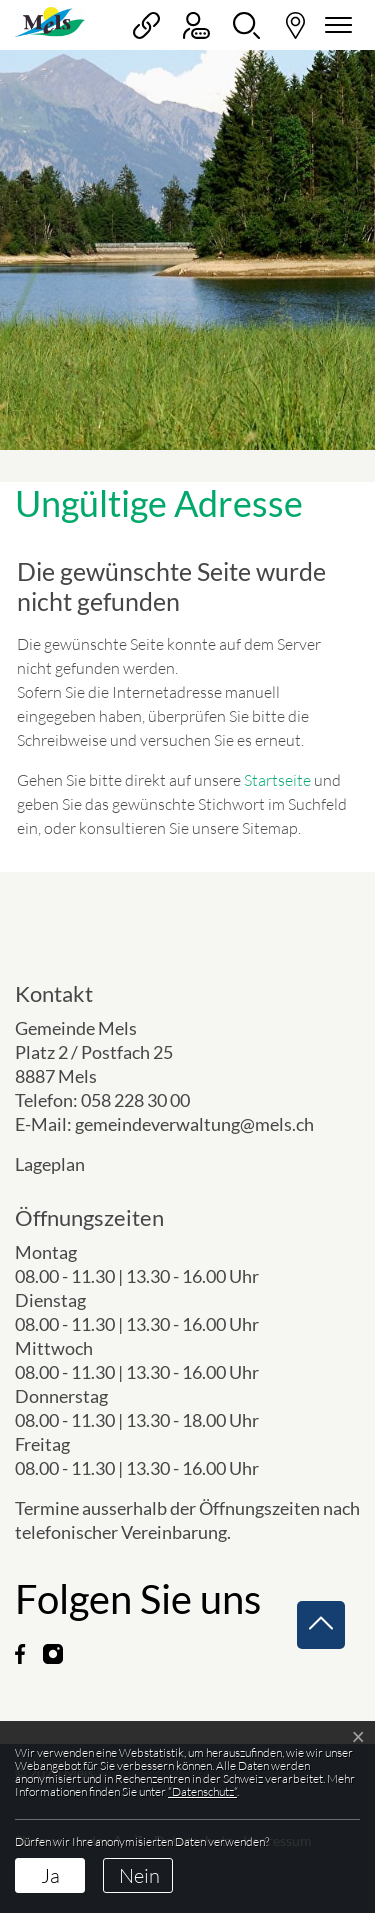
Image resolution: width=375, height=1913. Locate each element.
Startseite (277, 780)
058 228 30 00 (135, 1100)
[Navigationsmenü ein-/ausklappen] (335, 25)
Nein (139, 1875)
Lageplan (66, 1164)
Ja (50, 1875)
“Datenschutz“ (202, 1791)
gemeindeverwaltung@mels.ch (194, 1124)
